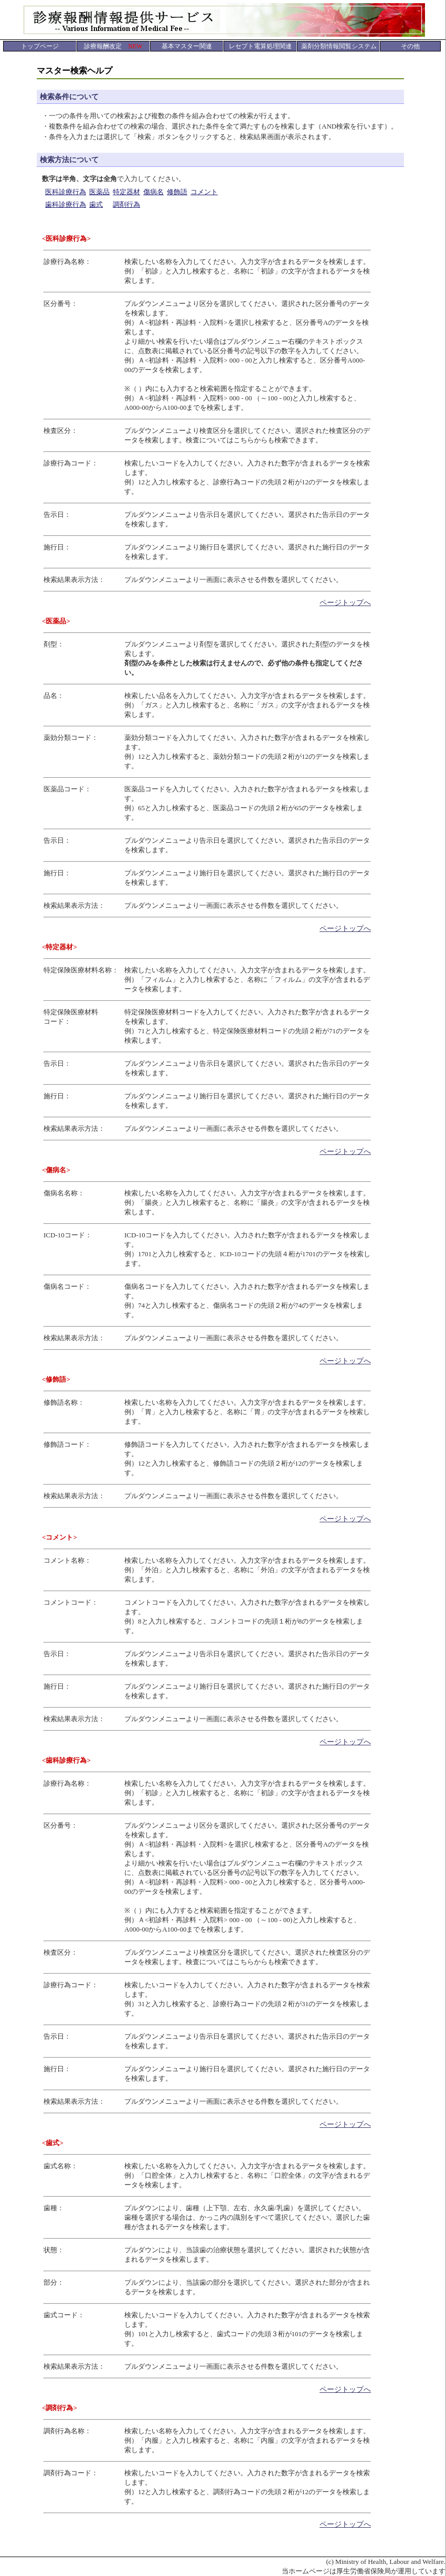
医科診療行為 (65, 192)
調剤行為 (126, 204)
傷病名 (153, 192)
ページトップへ (345, 603)
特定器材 (126, 192)
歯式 (96, 204)
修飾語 (177, 192)
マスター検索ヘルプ (74, 70)
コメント (204, 192)
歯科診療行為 (65, 204)
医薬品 (99, 192)
